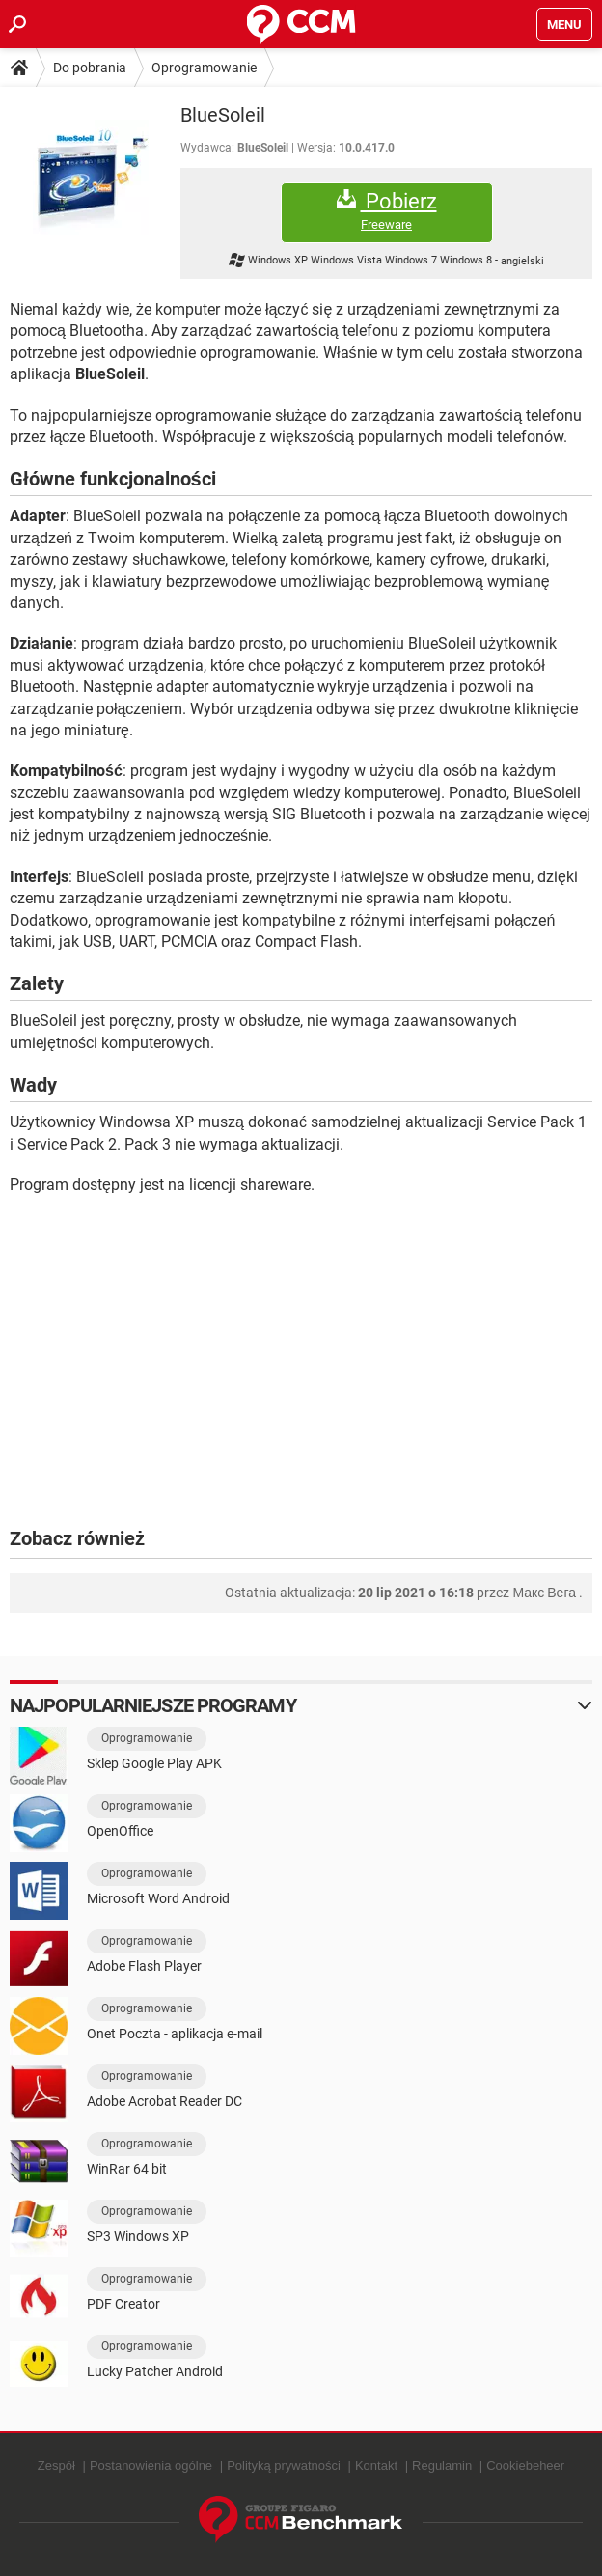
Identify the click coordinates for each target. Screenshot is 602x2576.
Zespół (56, 2465)
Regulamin (442, 2465)
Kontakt (376, 2465)
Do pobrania (89, 67)
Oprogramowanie (204, 67)
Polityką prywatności (284, 2465)
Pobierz (386, 211)
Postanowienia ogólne (151, 2465)
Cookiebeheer (525, 2465)
